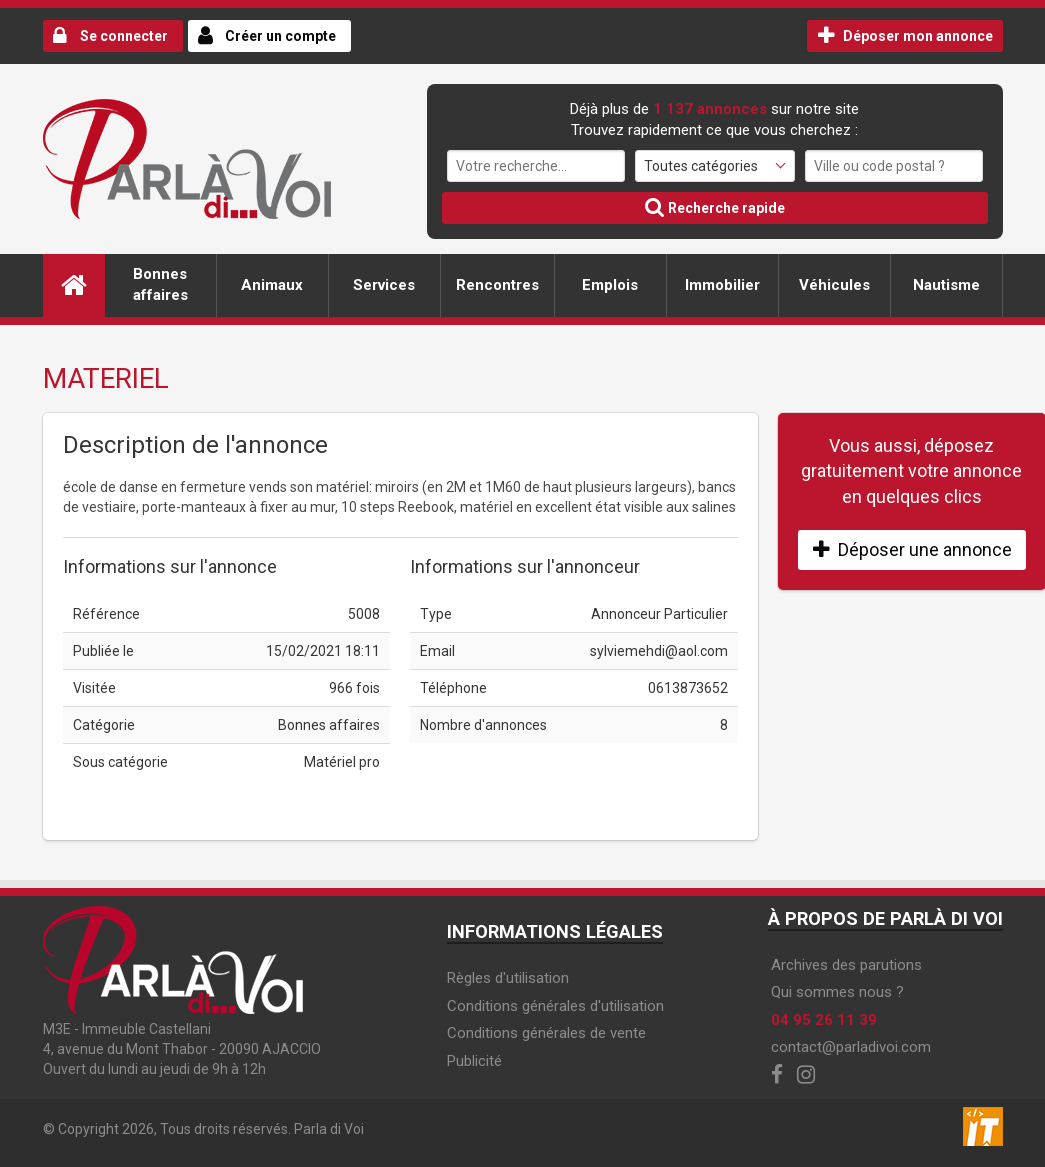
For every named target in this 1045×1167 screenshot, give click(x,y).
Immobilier (722, 285)
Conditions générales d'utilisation (555, 1006)
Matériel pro (342, 762)
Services (384, 285)
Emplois (610, 285)
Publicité (474, 1061)
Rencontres (497, 285)
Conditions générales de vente (546, 1033)
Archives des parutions (846, 965)
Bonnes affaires (160, 284)
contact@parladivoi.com (851, 1047)
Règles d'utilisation (508, 978)
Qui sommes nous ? (837, 992)
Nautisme (946, 285)
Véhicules (834, 285)
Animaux (272, 285)
